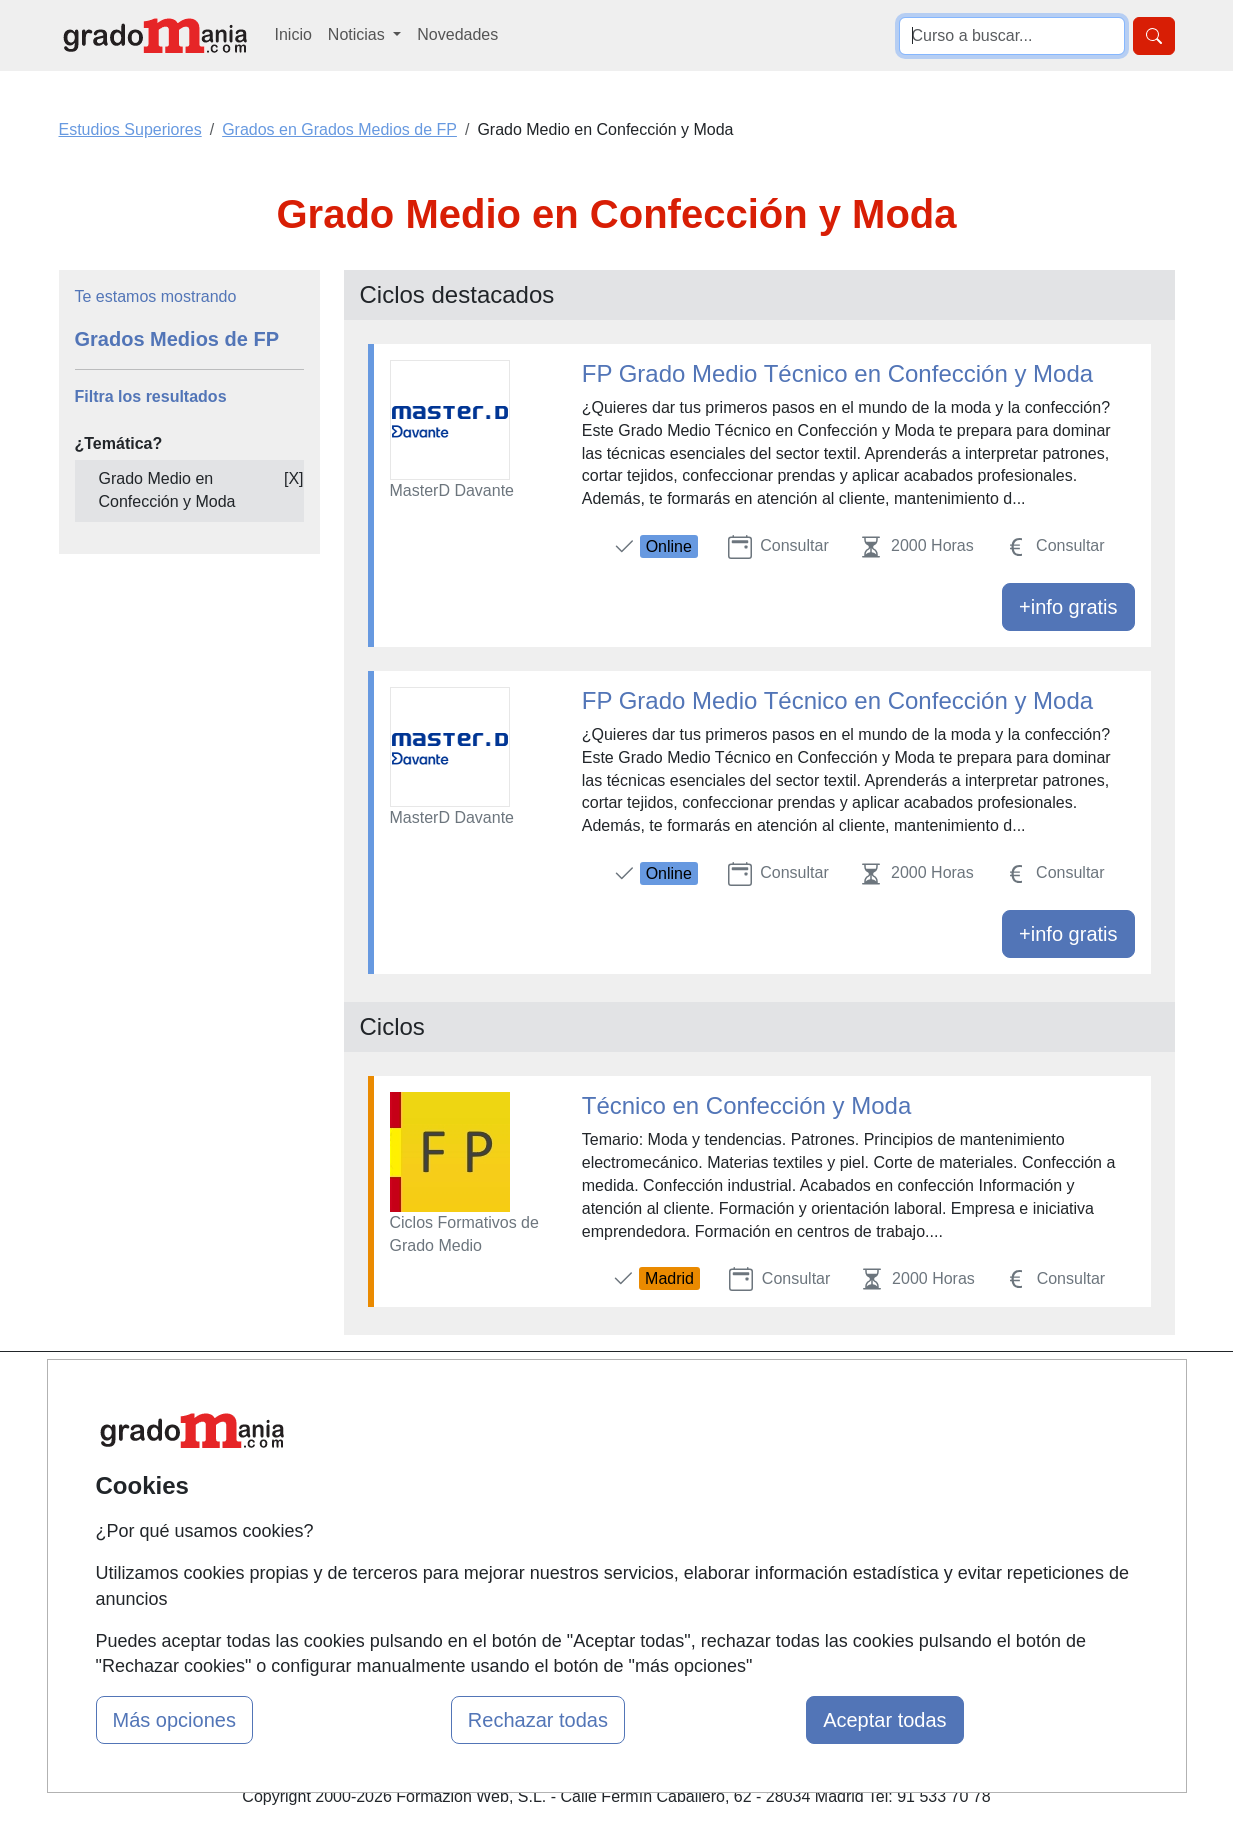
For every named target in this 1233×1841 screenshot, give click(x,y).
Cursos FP (588, 1455)
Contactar (774, 1393)
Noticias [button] (358, 34)
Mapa (380, 1393)
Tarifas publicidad (422, 1471)
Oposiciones (594, 1594)
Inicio (293, 34)
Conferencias (597, 1494)
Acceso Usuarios (420, 1510)
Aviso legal (778, 1471)
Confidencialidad (799, 1432)
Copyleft (769, 1510)
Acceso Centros (416, 1549)
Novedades (457, 34)
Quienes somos (415, 1432)
